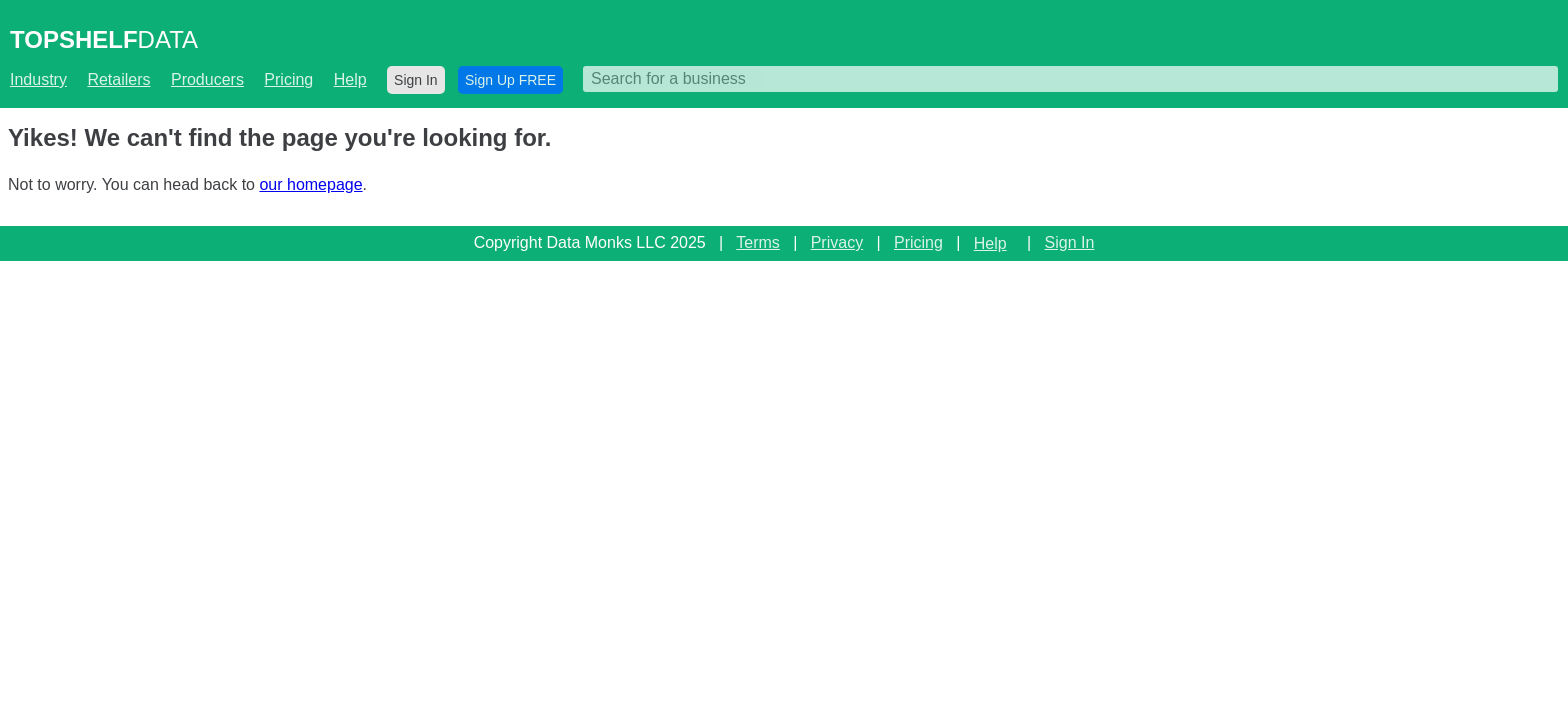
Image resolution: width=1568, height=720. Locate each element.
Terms (758, 242)
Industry (38, 79)
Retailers (118, 79)
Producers (207, 79)
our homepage (310, 184)
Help (350, 79)
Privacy (837, 242)
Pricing (288, 79)
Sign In (416, 80)
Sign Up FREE (510, 80)
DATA (104, 39)
